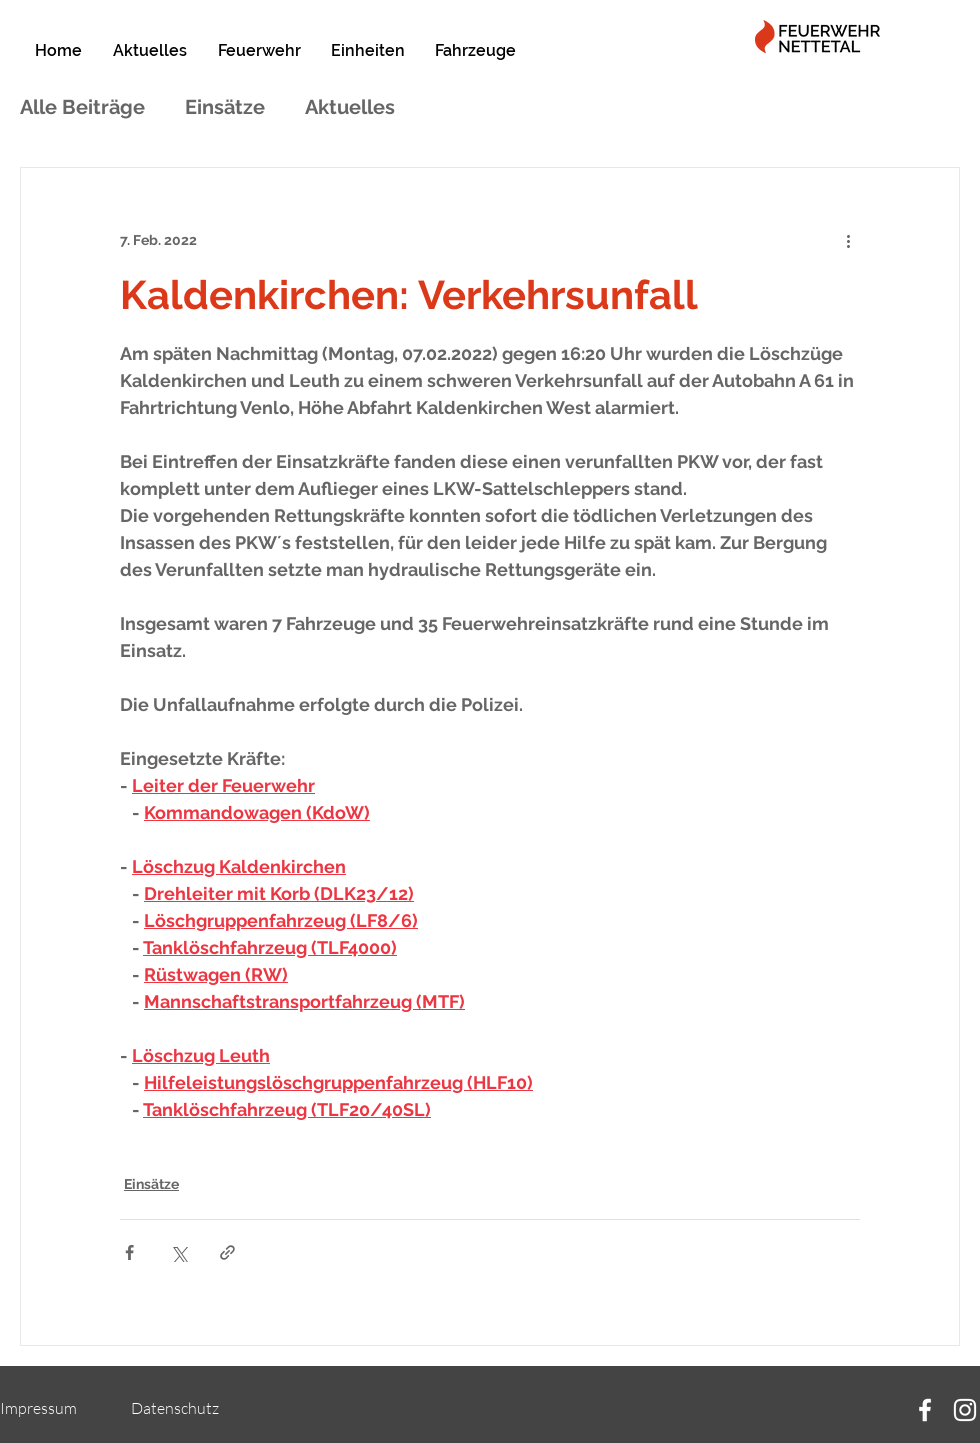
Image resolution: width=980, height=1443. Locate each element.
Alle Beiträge (82, 107)
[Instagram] (965, 1410)
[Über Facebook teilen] (129, 1252)
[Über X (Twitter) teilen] (178, 1252)
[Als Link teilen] (227, 1252)
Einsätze (225, 107)
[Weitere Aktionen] (848, 240)
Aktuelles (350, 107)
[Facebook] (925, 1410)
